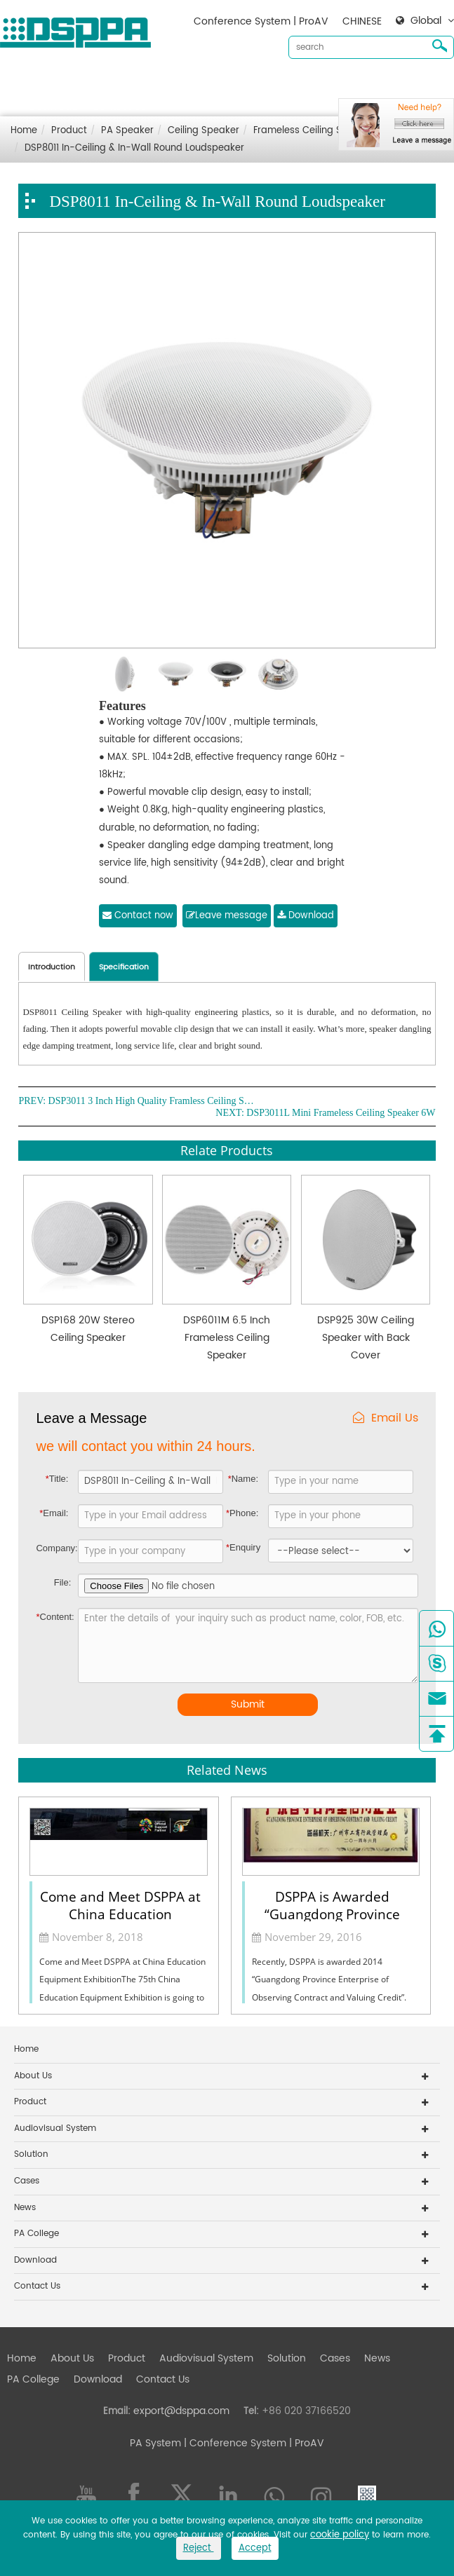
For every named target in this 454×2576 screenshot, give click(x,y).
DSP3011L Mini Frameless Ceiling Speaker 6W (340, 1113)
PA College (36, 2233)
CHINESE (362, 21)
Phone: (242, 1513)
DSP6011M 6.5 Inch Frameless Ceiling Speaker (226, 1337)
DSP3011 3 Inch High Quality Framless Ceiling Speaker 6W (153, 1101)
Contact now (137, 915)
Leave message (226, 915)
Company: (55, 1548)
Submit (248, 1704)
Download (53, 107)
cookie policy (339, 2535)
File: (63, 1582)
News (400, 84)
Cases (357, 84)
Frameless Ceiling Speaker (313, 130)
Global (425, 21)
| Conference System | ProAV (252, 2443)
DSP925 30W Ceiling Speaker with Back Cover (365, 1337)
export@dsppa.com (181, 2411)
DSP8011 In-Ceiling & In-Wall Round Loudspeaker (134, 148)
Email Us (385, 1418)
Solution (309, 84)
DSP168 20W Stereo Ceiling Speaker (88, 1329)
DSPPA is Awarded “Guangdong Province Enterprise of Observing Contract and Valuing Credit (332, 1904)
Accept (255, 2548)
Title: (57, 1478)
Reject (198, 2548)
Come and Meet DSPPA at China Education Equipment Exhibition (120, 1904)
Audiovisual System (229, 84)
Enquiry (243, 1547)
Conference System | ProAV (261, 21)
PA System (155, 2443)
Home (44, 84)
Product (149, 84)
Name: (243, 1478)
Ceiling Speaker (203, 130)
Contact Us (118, 107)
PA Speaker (127, 130)
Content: (55, 1616)
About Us (94, 84)
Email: (53, 1513)
